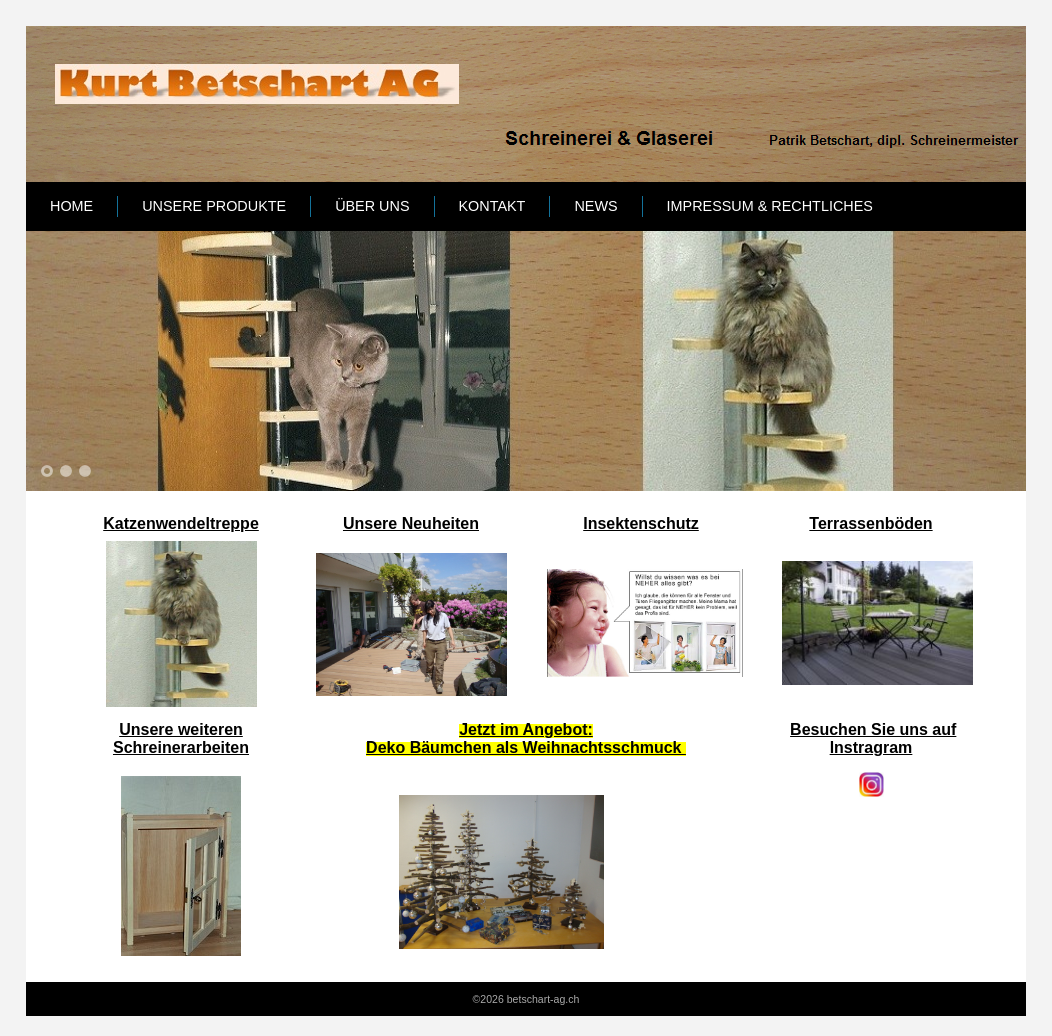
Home (71, 206)
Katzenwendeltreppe (181, 523)
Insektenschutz (641, 523)
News (595, 206)
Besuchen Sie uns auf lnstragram (873, 738)
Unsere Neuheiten (411, 523)
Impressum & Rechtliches (770, 206)
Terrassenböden (870, 523)
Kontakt (492, 206)
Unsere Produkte (214, 206)
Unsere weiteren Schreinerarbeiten (181, 738)
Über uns (372, 206)
